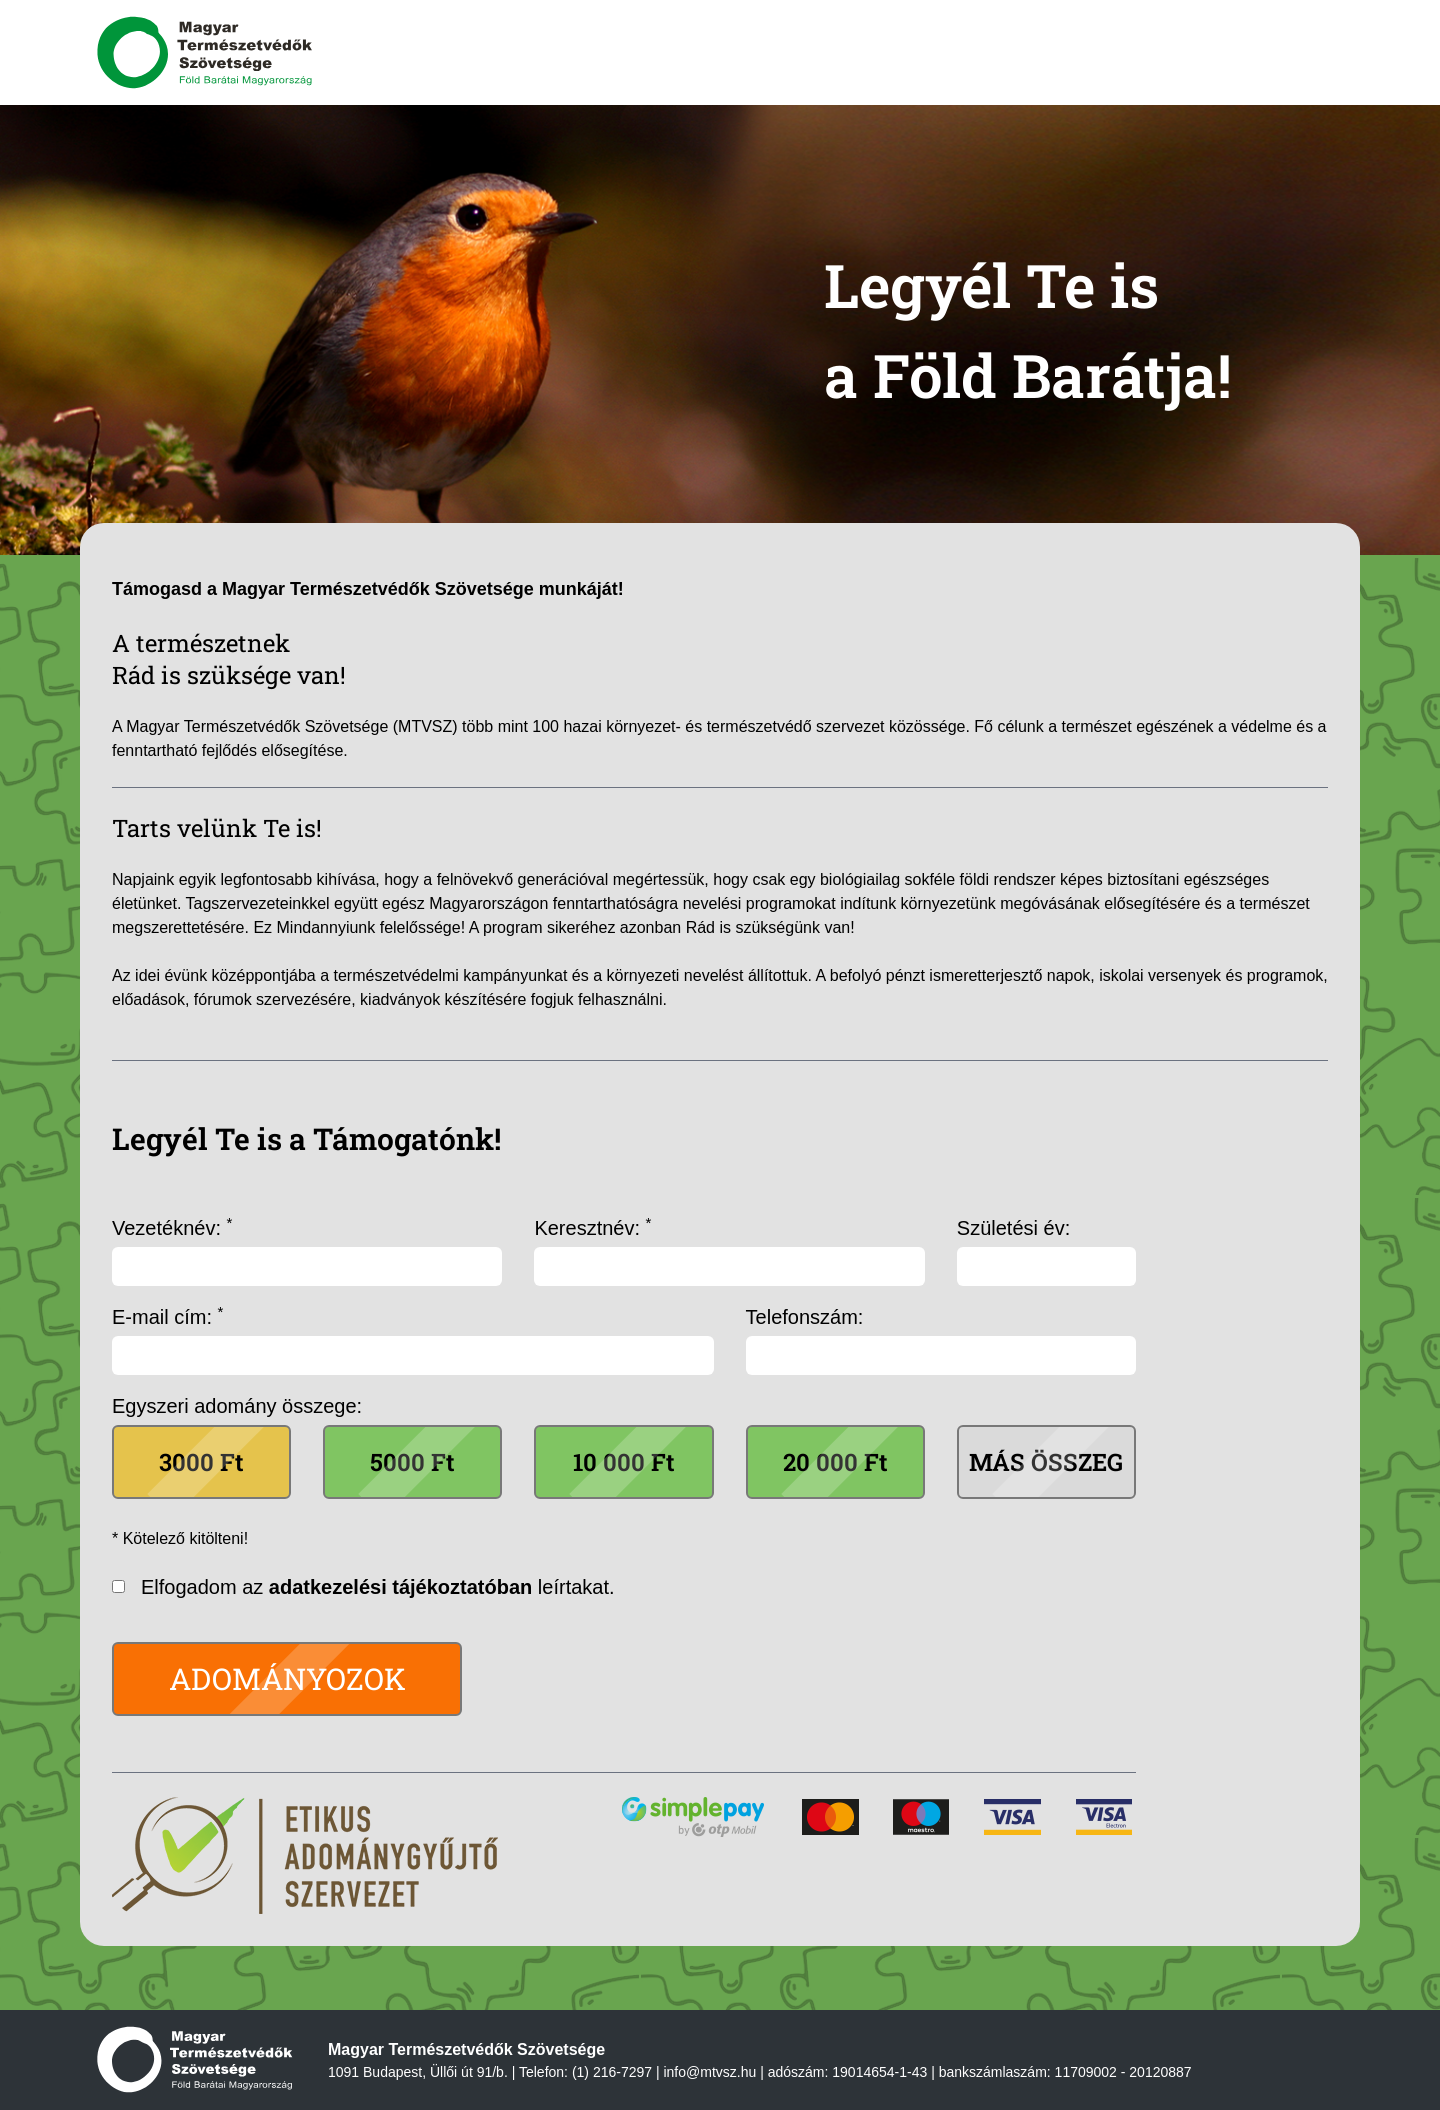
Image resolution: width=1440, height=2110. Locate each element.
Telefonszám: (805, 1317)
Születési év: (1013, 1228)
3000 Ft (201, 1462)
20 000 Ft (835, 1462)
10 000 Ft (624, 1462)
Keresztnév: (592, 1227)
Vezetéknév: (172, 1227)
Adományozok (287, 1678)
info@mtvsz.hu (709, 2072)
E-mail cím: (167, 1316)
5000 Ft (412, 1462)
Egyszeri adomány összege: (237, 1406)
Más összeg (1046, 1462)
